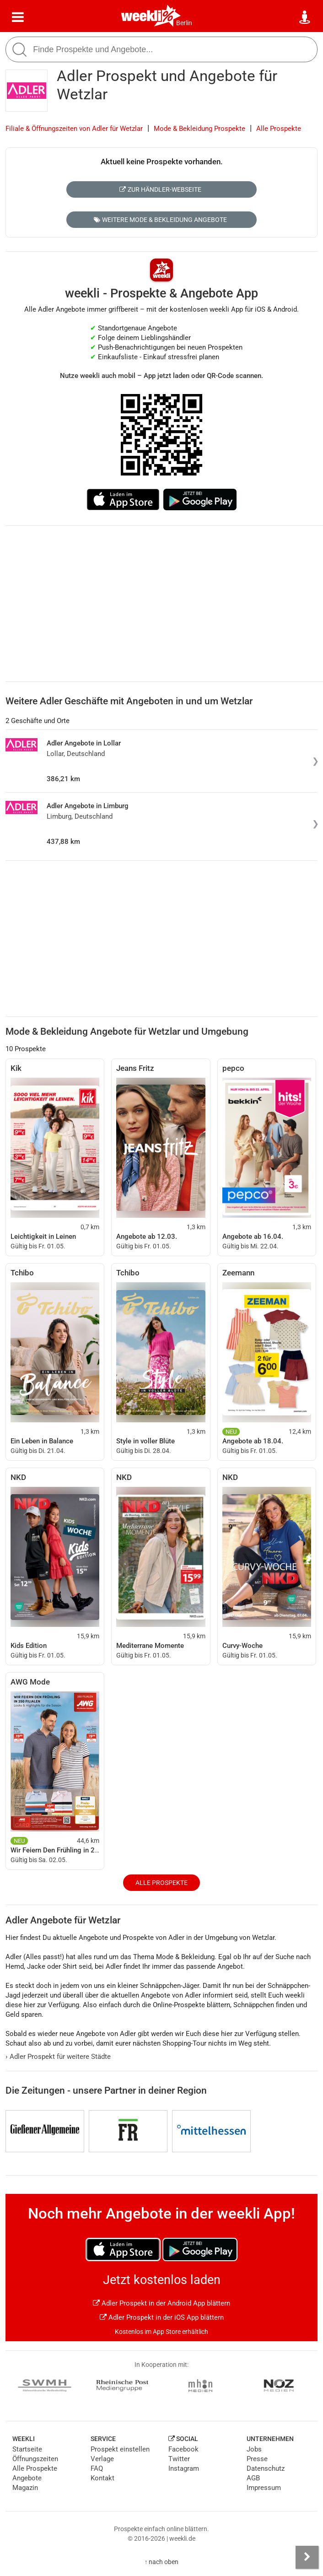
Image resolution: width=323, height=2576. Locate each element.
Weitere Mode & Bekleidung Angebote (160, 219)
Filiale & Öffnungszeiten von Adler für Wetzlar (74, 128)
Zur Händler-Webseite (160, 189)
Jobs (254, 2449)
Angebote (27, 2478)
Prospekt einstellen (120, 2449)
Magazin (25, 2488)
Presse (257, 2459)
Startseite (27, 2449)
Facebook (183, 2449)
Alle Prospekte (278, 128)
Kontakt (102, 2478)
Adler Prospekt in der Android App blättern (161, 2303)
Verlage (102, 2459)
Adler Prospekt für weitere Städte (58, 2056)
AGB (253, 2478)
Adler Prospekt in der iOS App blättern (162, 2317)
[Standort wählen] (305, 17)
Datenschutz (266, 2468)
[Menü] (18, 17)
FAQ (97, 2468)
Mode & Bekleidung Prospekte (199, 128)
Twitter (179, 2459)
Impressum (264, 2488)
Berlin (184, 23)
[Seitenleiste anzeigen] (307, 2557)
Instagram (183, 2468)
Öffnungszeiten (35, 2459)
